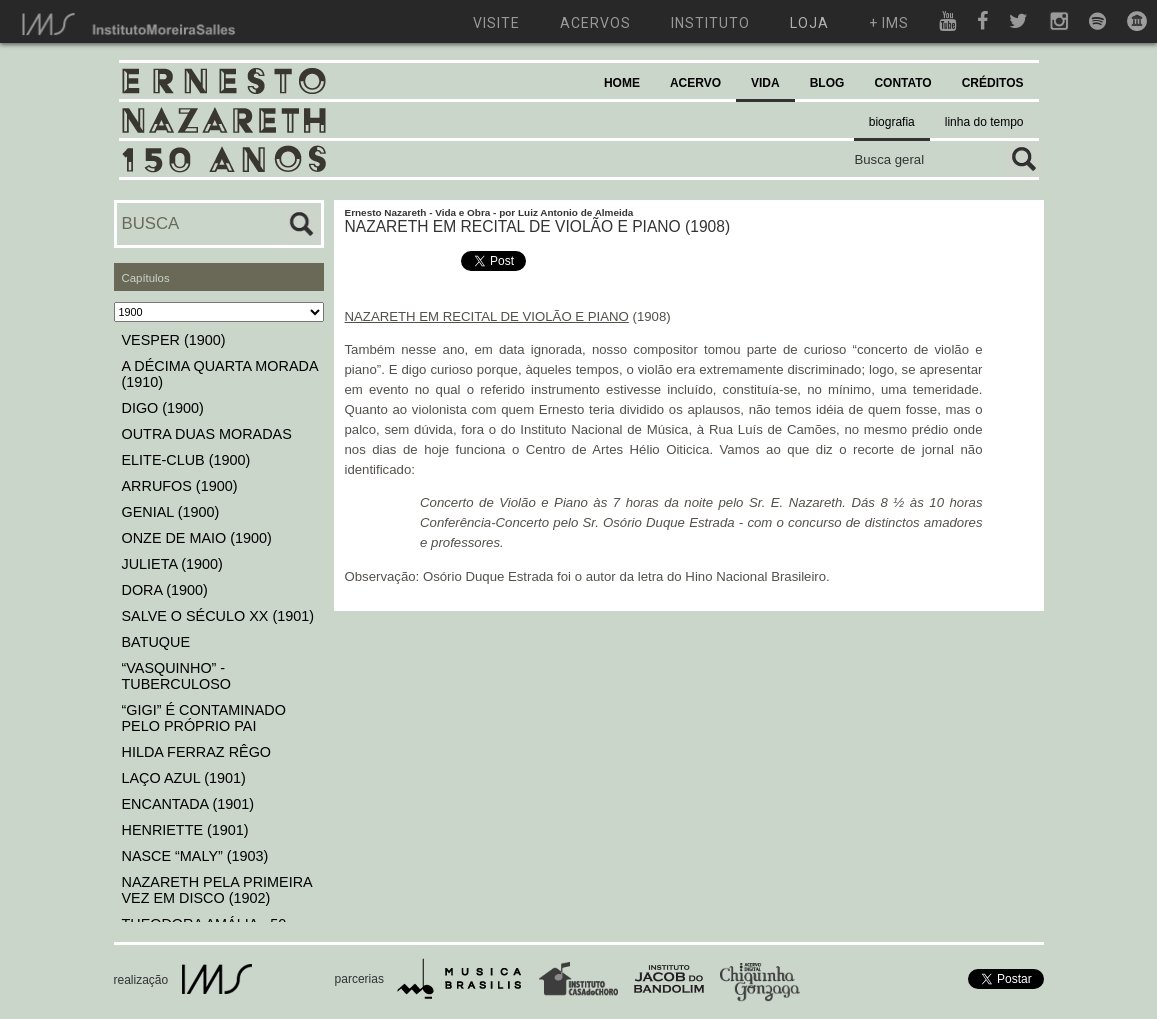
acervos (595, 23)
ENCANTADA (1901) (188, 804)
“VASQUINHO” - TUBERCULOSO (177, 676)
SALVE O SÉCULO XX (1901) (218, 616)
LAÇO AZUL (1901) (184, 778)
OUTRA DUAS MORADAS (207, 434)
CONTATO (902, 83)
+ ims (889, 23)
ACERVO (695, 83)
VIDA (765, 83)
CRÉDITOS (993, 83)
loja (809, 23)
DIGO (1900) (163, 408)
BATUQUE (156, 642)
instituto (710, 23)
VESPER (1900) (174, 340)
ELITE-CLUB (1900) (186, 460)
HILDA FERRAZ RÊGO (197, 752)
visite (496, 23)
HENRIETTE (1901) (185, 830)
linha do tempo (984, 122)
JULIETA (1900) (172, 564)
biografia (892, 122)
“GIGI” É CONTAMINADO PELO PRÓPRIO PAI (204, 718)
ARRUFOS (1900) (180, 486)
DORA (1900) (165, 590)
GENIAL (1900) (171, 512)
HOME (622, 83)
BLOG (827, 83)
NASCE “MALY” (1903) (195, 856)
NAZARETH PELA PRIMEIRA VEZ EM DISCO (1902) (217, 890)
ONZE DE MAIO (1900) (197, 538)
